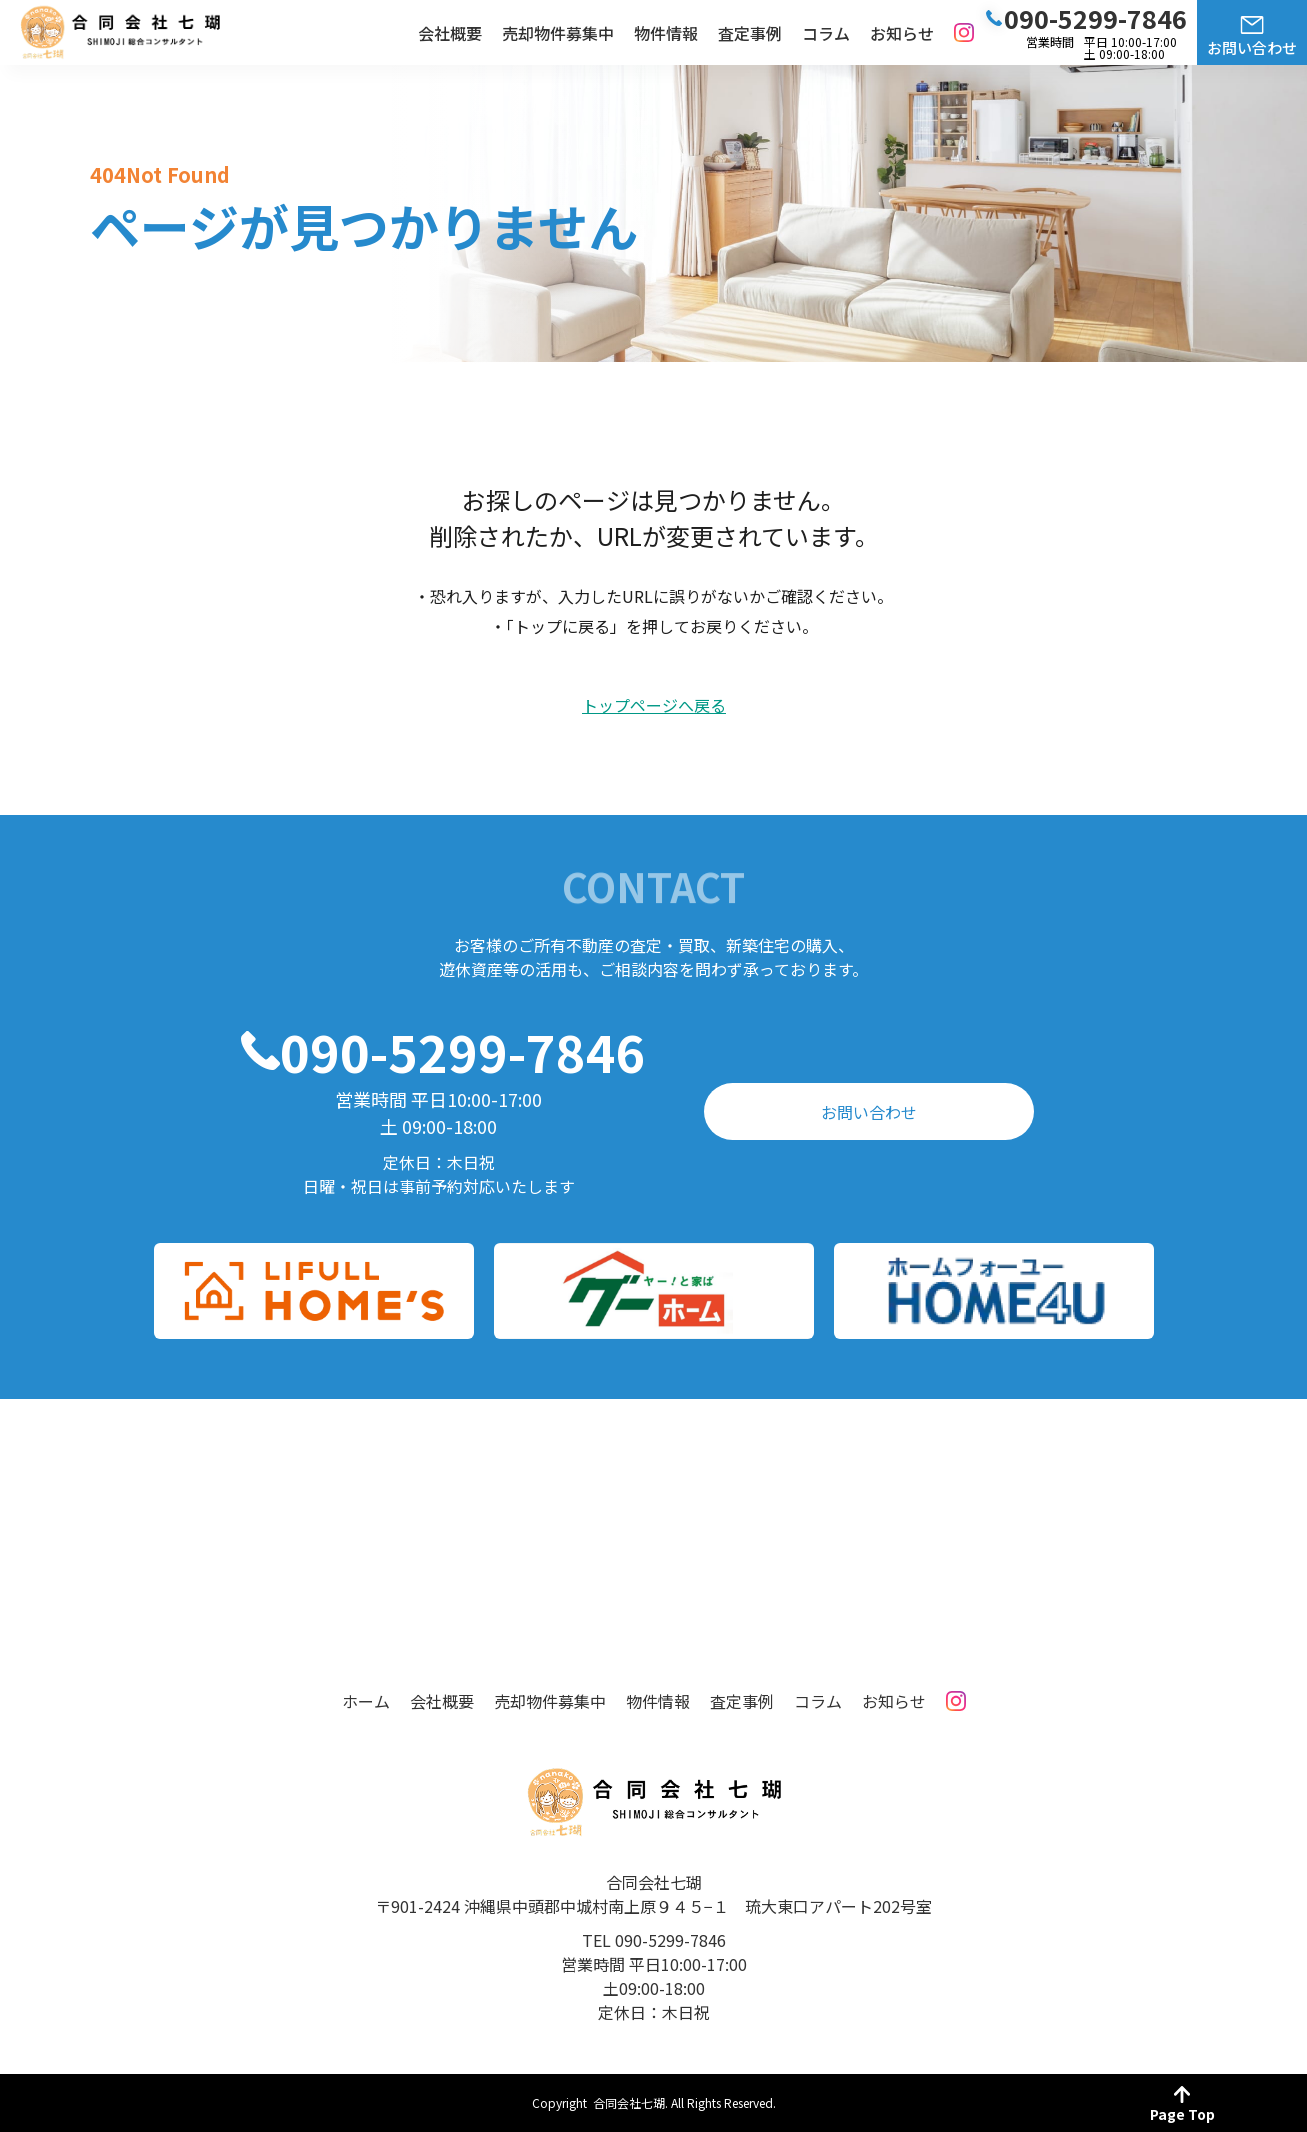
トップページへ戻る (654, 705)
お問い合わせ (1252, 47)
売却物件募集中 (558, 33)
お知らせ (902, 33)
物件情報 (666, 33)
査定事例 (750, 33)
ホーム (366, 1701)
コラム (826, 33)
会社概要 (450, 33)
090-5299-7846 (463, 1051)
